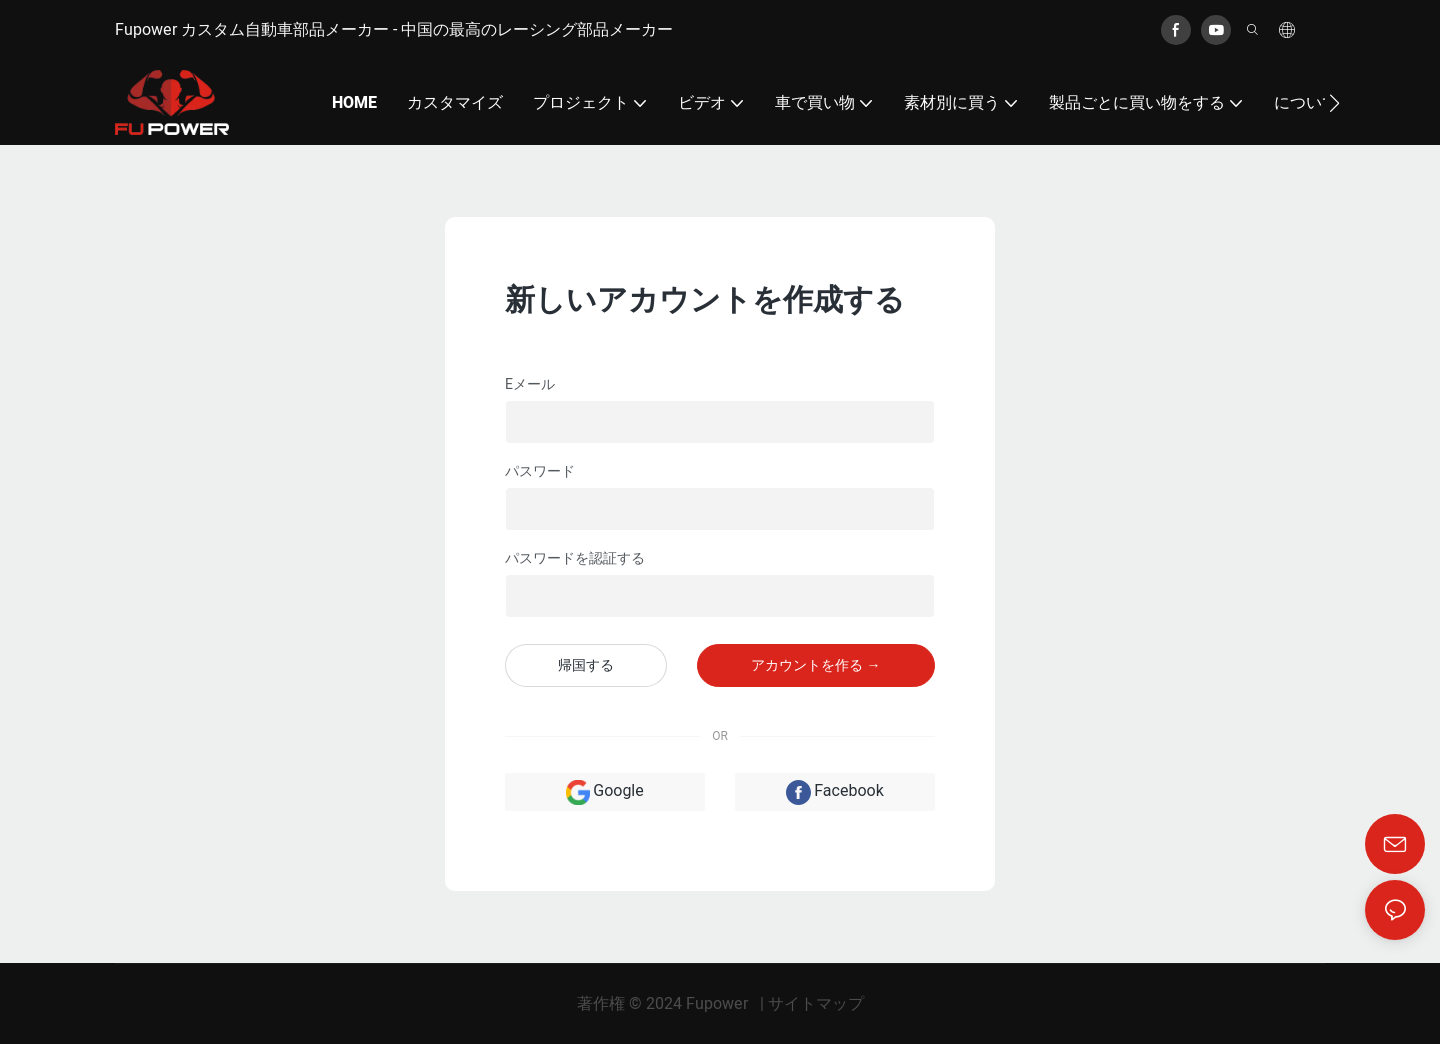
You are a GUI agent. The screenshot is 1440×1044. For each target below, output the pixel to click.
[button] (1334, 103)
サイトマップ (816, 1004)
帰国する (586, 665)
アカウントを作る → (815, 665)
